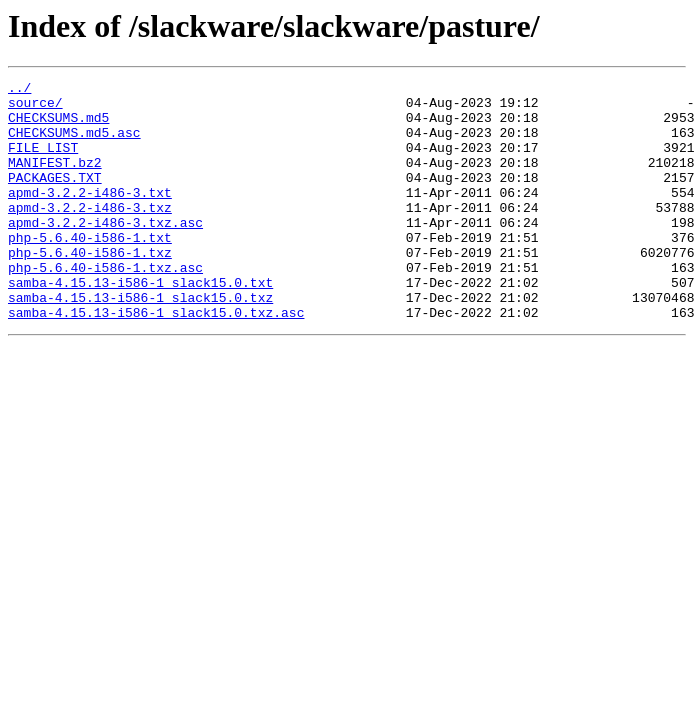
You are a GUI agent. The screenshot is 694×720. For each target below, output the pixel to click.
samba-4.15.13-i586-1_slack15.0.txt (140, 324)
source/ (35, 108)
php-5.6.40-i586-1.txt (90, 270)
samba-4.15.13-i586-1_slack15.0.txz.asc (156, 360)
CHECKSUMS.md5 (58, 126)
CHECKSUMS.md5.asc (74, 144)
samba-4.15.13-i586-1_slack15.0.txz (140, 342)
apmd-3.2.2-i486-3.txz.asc (105, 252)
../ (19, 90)
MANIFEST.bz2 (55, 180)
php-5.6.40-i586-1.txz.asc (105, 306)
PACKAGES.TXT (55, 198)
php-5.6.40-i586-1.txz (90, 288)
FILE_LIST (43, 162)
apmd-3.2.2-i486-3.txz (90, 234)
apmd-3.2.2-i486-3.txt (90, 216)
